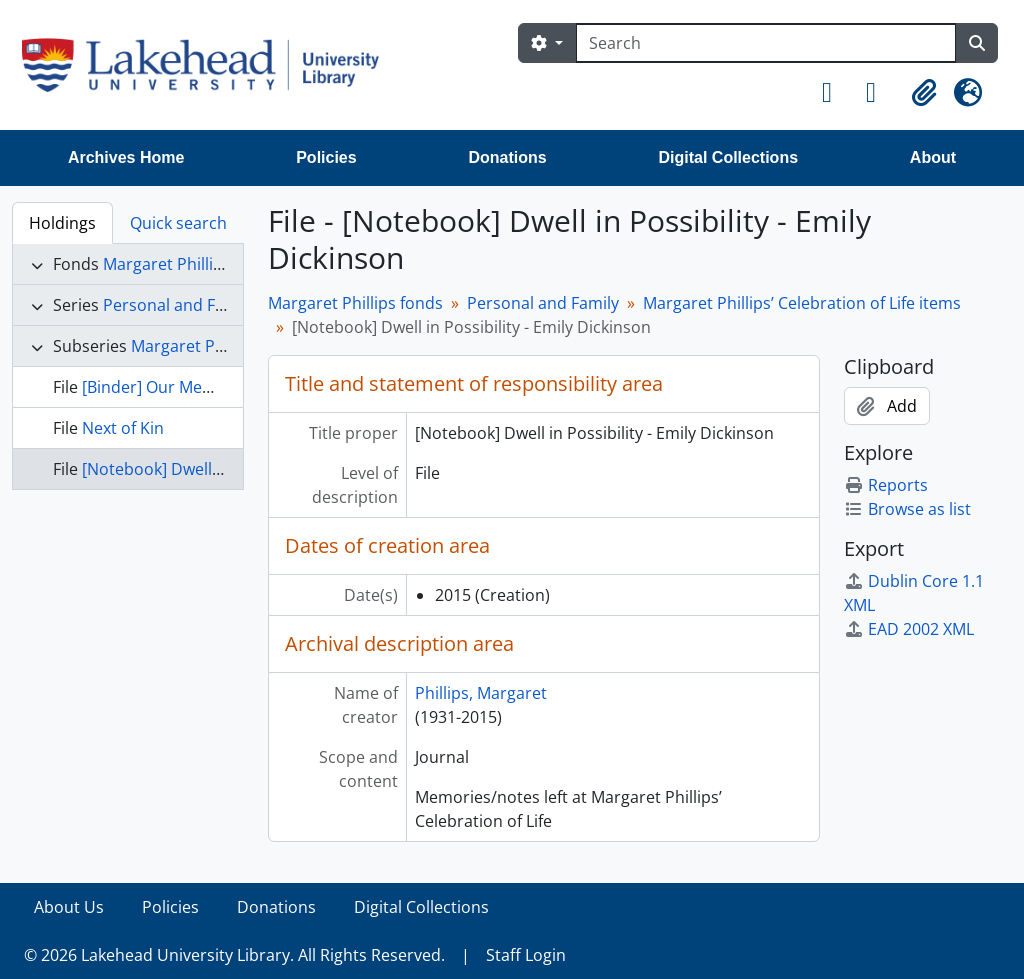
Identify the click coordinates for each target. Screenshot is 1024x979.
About (933, 157)
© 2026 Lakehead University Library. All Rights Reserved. (234, 955)
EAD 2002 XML (909, 629)
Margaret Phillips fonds (190, 264)
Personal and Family (179, 305)
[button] (836, 93)
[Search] (766, 43)
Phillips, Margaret (481, 693)
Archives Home (126, 157)
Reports (886, 485)
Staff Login (526, 955)
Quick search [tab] (178, 223)
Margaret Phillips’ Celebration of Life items (802, 303)
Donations (507, 157)
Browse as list (907, 509)
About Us (69, 907)
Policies (326, 157)
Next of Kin (123, 428)
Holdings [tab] (62, 223)
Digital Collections (728, 157)
